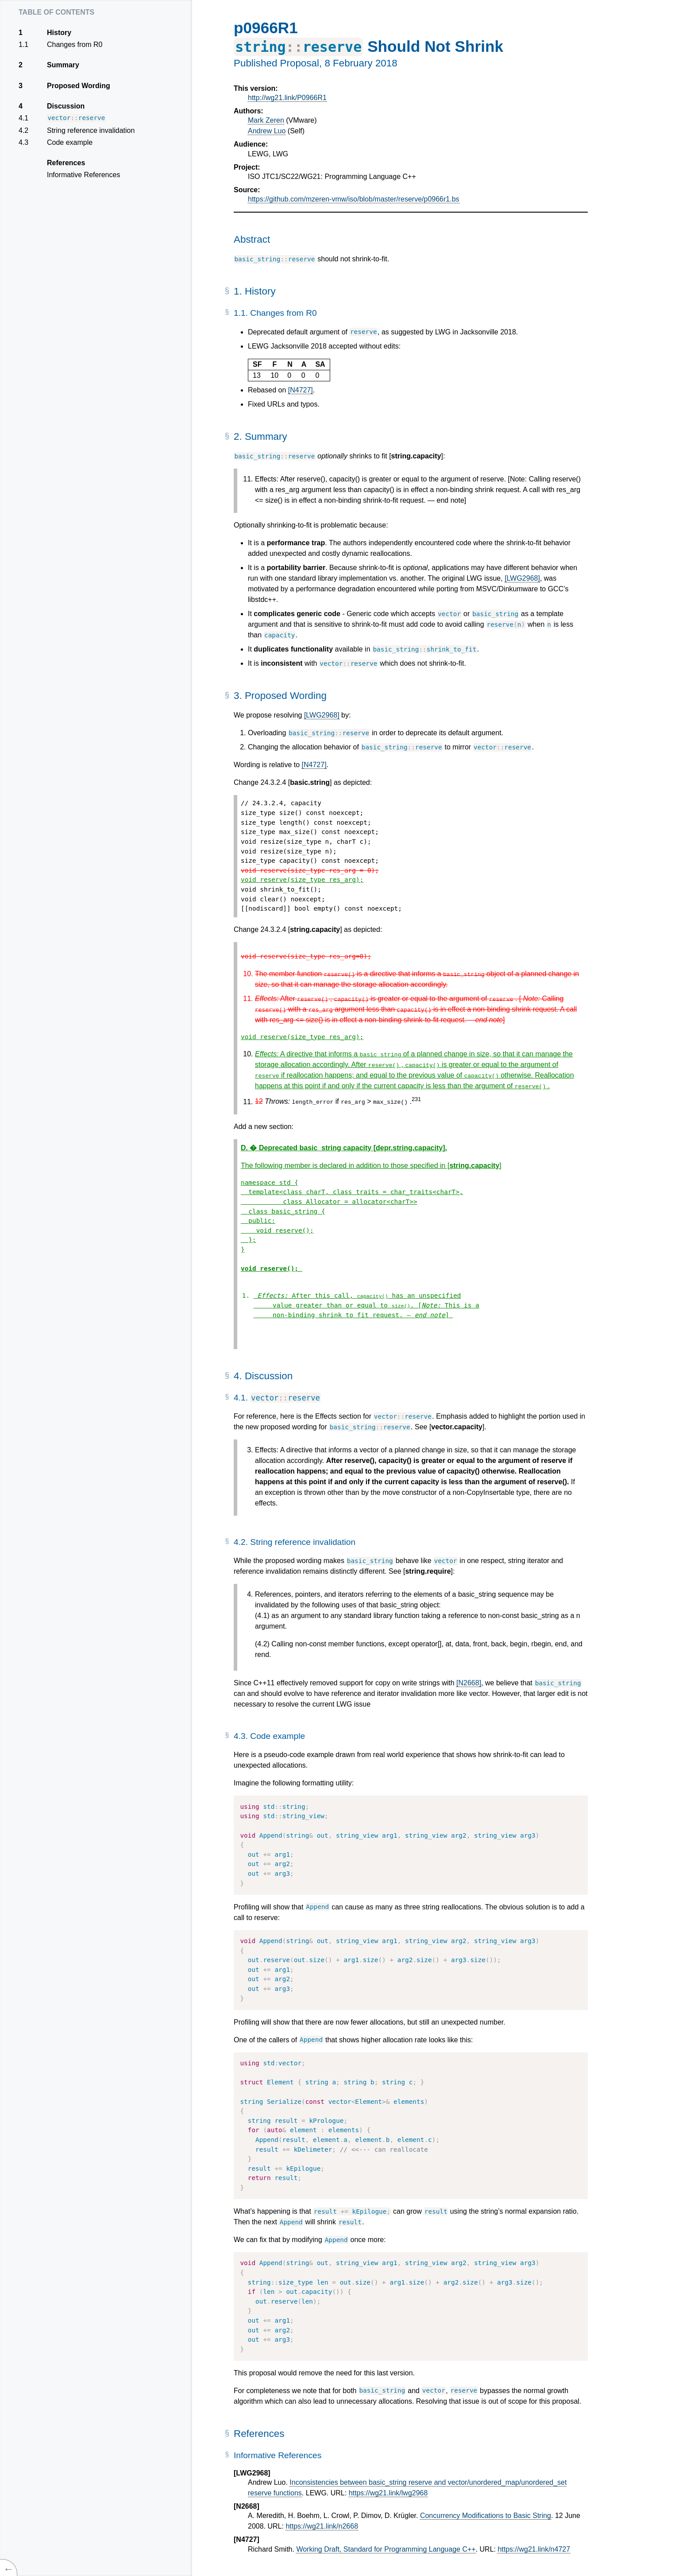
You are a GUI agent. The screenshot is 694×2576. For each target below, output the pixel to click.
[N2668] (468, 1683)
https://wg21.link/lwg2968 (388, 2493)
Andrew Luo (266, 131)
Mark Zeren (266, 120)
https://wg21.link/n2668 (321, 2526)
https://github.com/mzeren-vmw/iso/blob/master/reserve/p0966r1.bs (353, 199)
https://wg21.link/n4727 (533, 2549)
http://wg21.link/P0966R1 (287, 97)
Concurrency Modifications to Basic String (485, 2515)
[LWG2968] (522, 578)
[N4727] (300, 390)
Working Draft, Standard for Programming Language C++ (385, 2549)
